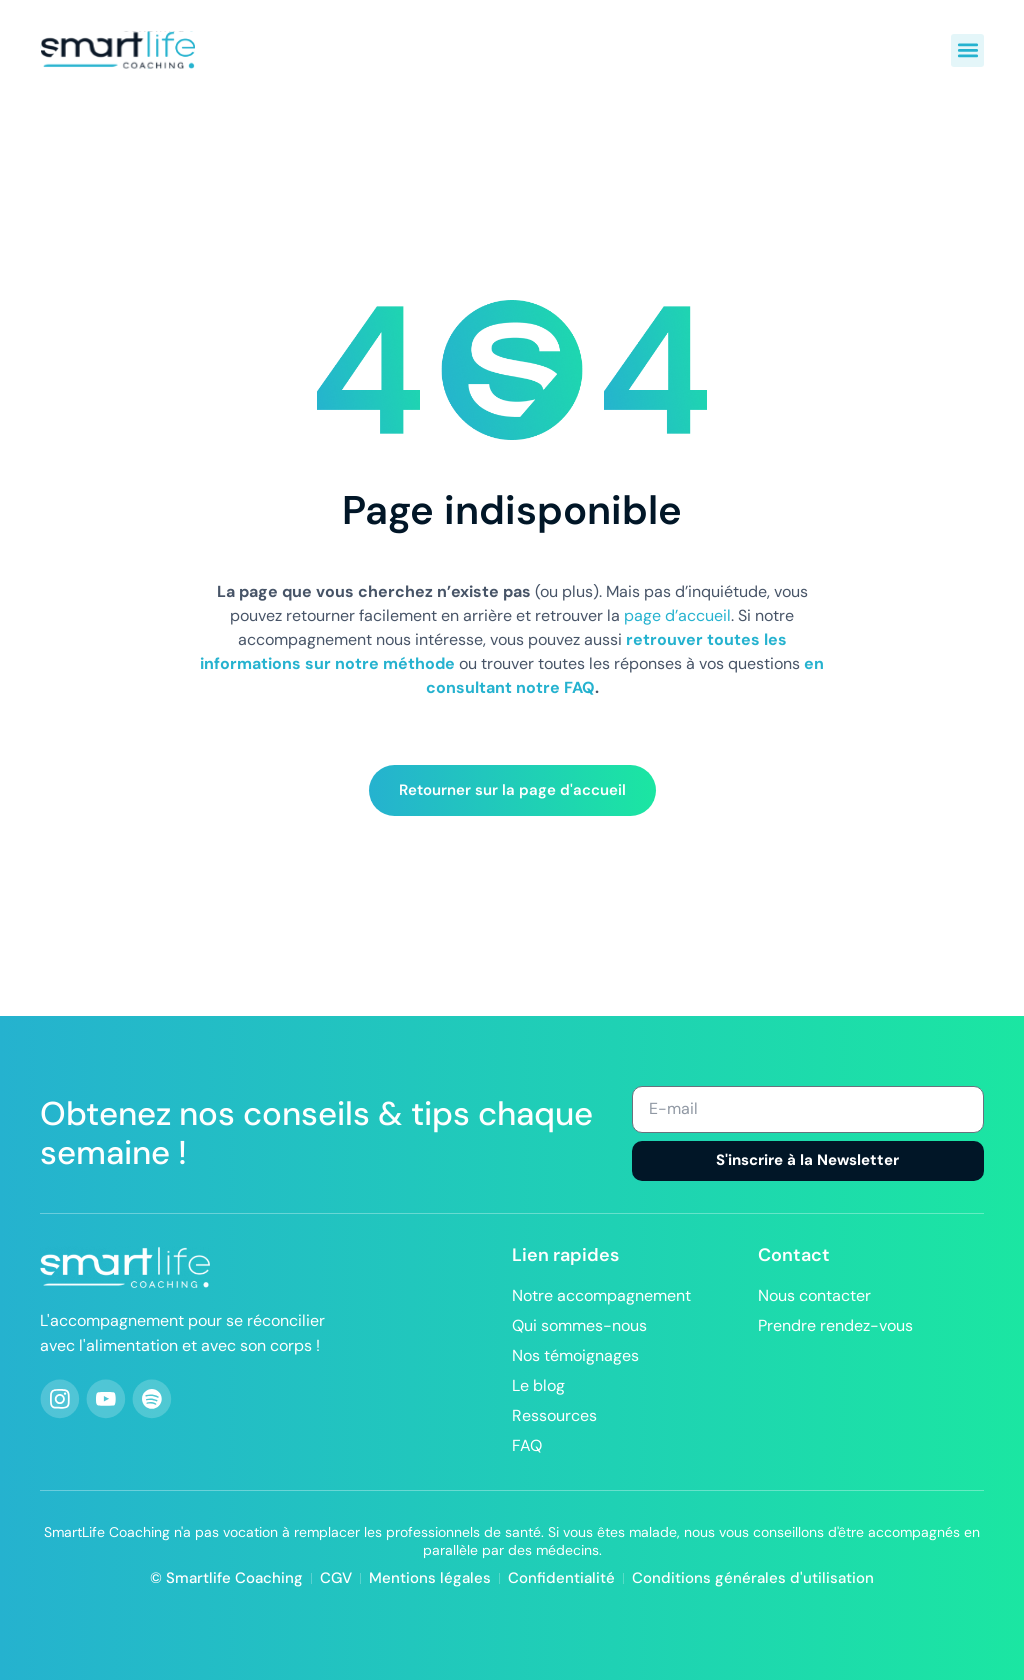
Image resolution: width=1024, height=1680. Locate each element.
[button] (967, 50)
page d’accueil (677, 615)
